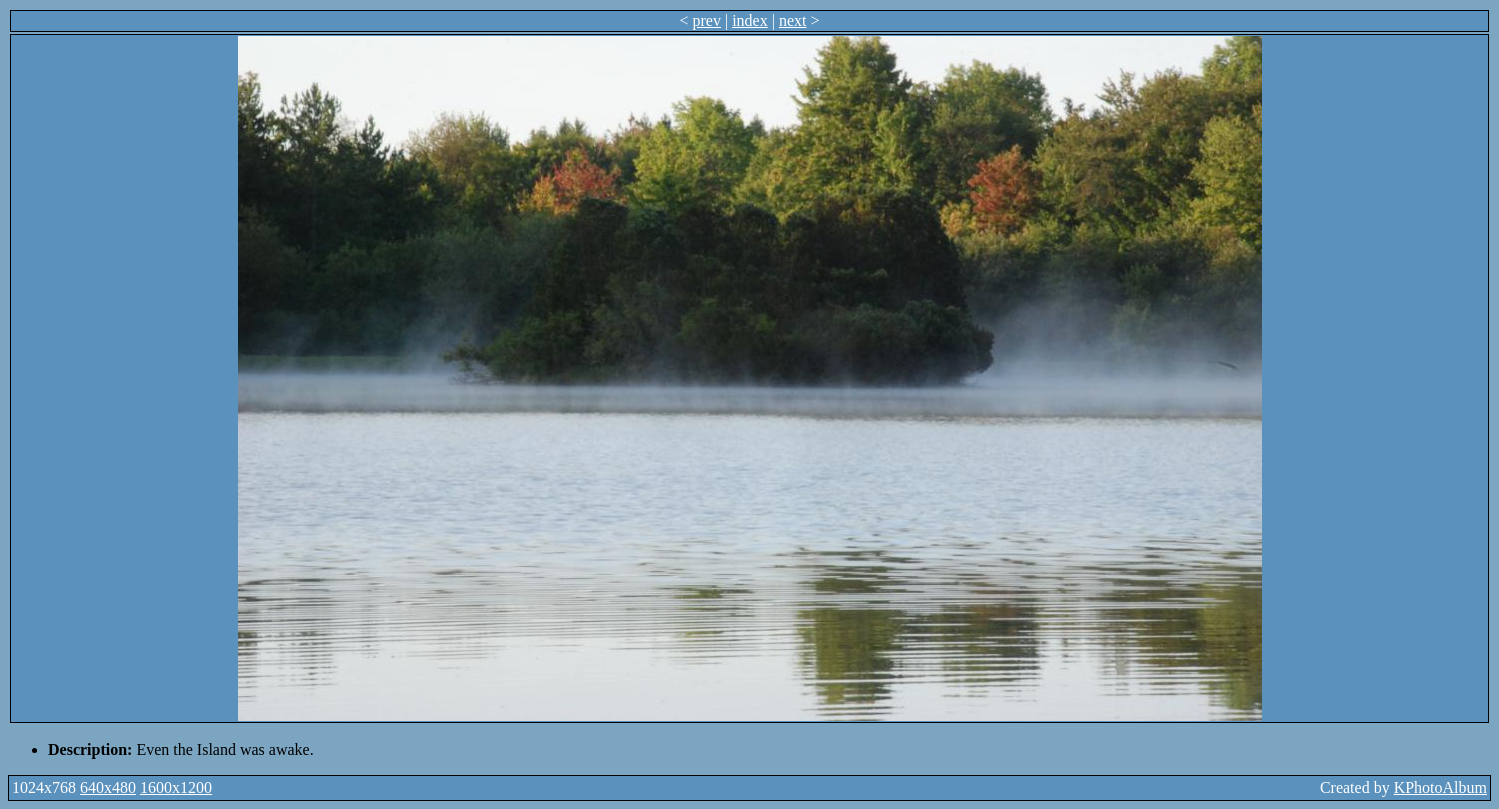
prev (707, 20)
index (750, 20)
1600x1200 (176, 787)
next (793, 20)
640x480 (108, 787)
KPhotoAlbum (1440, 787)
